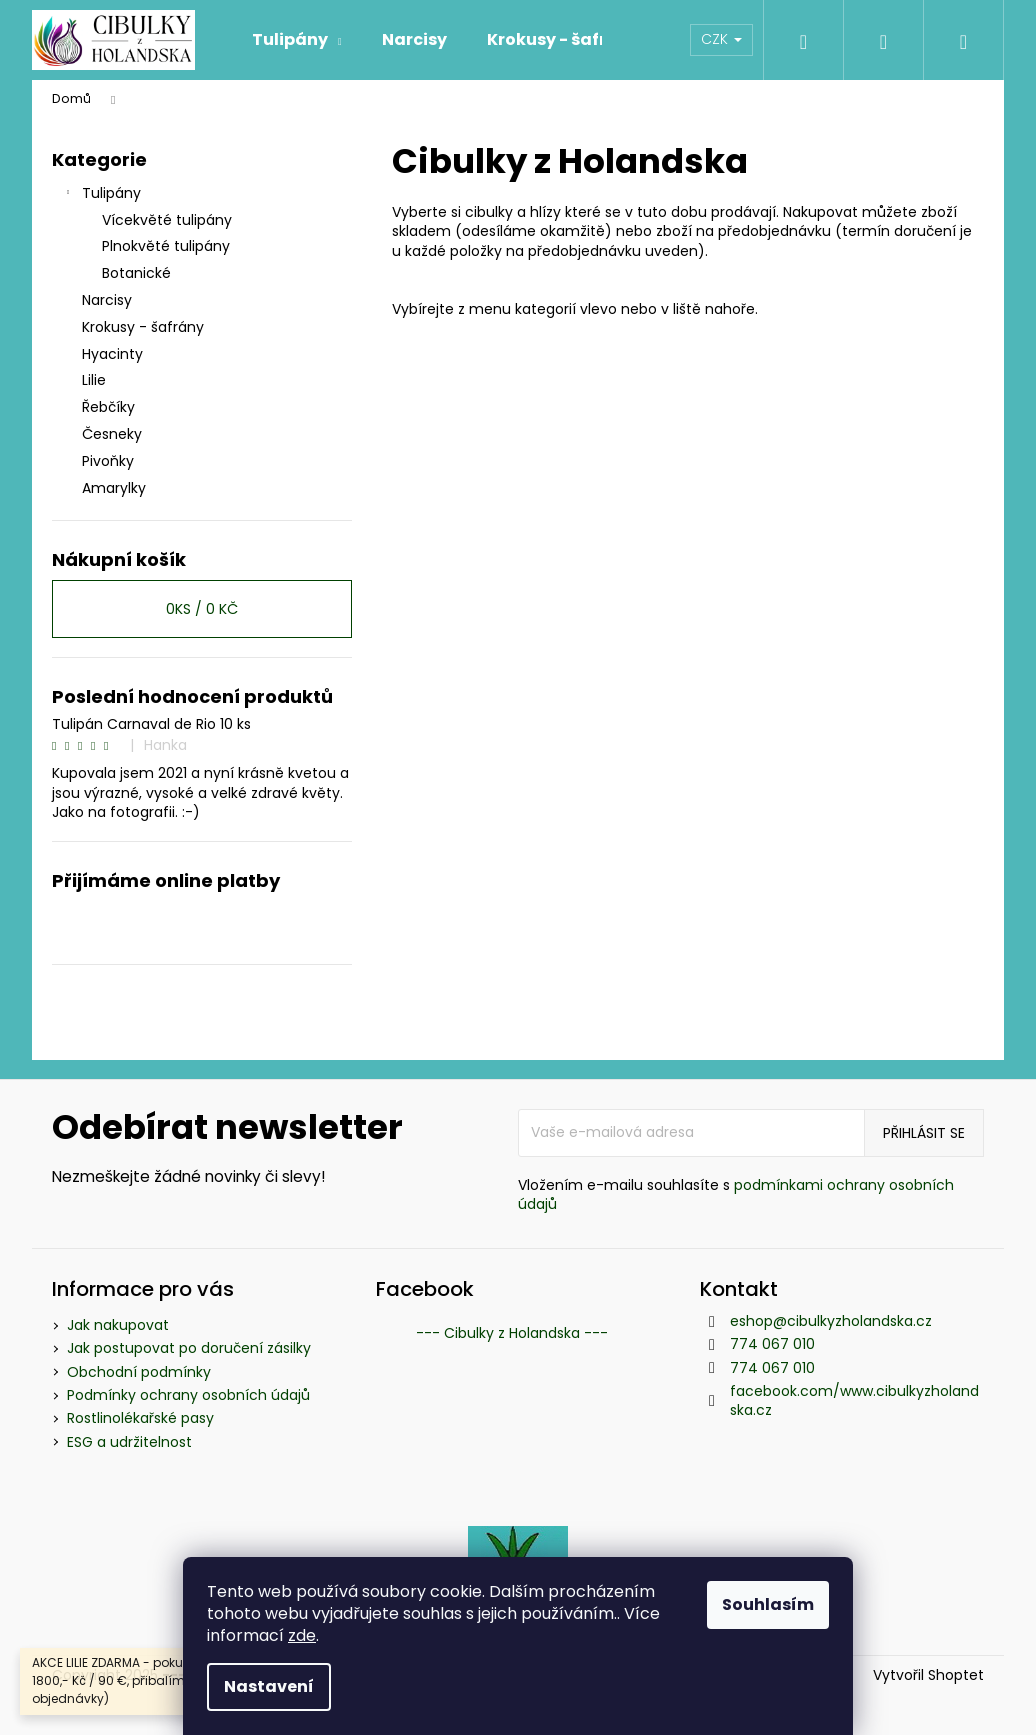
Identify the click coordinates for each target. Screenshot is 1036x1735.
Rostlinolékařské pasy (140, 1418)
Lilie (96, 380)
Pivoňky (110, 461)
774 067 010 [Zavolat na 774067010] (772, 1344)
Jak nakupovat (118, 1325)
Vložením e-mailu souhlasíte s (736, 1195)
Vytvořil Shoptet (928, 1675)
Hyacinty (114, 354)
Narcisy (109, 300)
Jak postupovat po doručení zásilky (189, 1348)
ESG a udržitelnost (129, 1442)
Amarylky (116, 488)
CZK (721, 39)
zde (302, 1635)
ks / (202, 609)
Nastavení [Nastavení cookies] (269, 1686)
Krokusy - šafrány (145, 327)
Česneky (114, 434)
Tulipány (101, 195)
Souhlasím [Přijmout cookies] (768, 1604)
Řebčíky (110, 407)
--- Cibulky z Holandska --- (512, 1333)
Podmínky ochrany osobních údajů (188, 1395)
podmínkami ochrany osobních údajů (736, 1194)
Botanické (136, 273)
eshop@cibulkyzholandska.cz (831, 1321)
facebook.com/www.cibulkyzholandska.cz (854, 1400)
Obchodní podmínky (139, 1372)
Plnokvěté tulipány (166, 246)
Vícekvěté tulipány (167, 220)
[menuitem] (297, 40)
